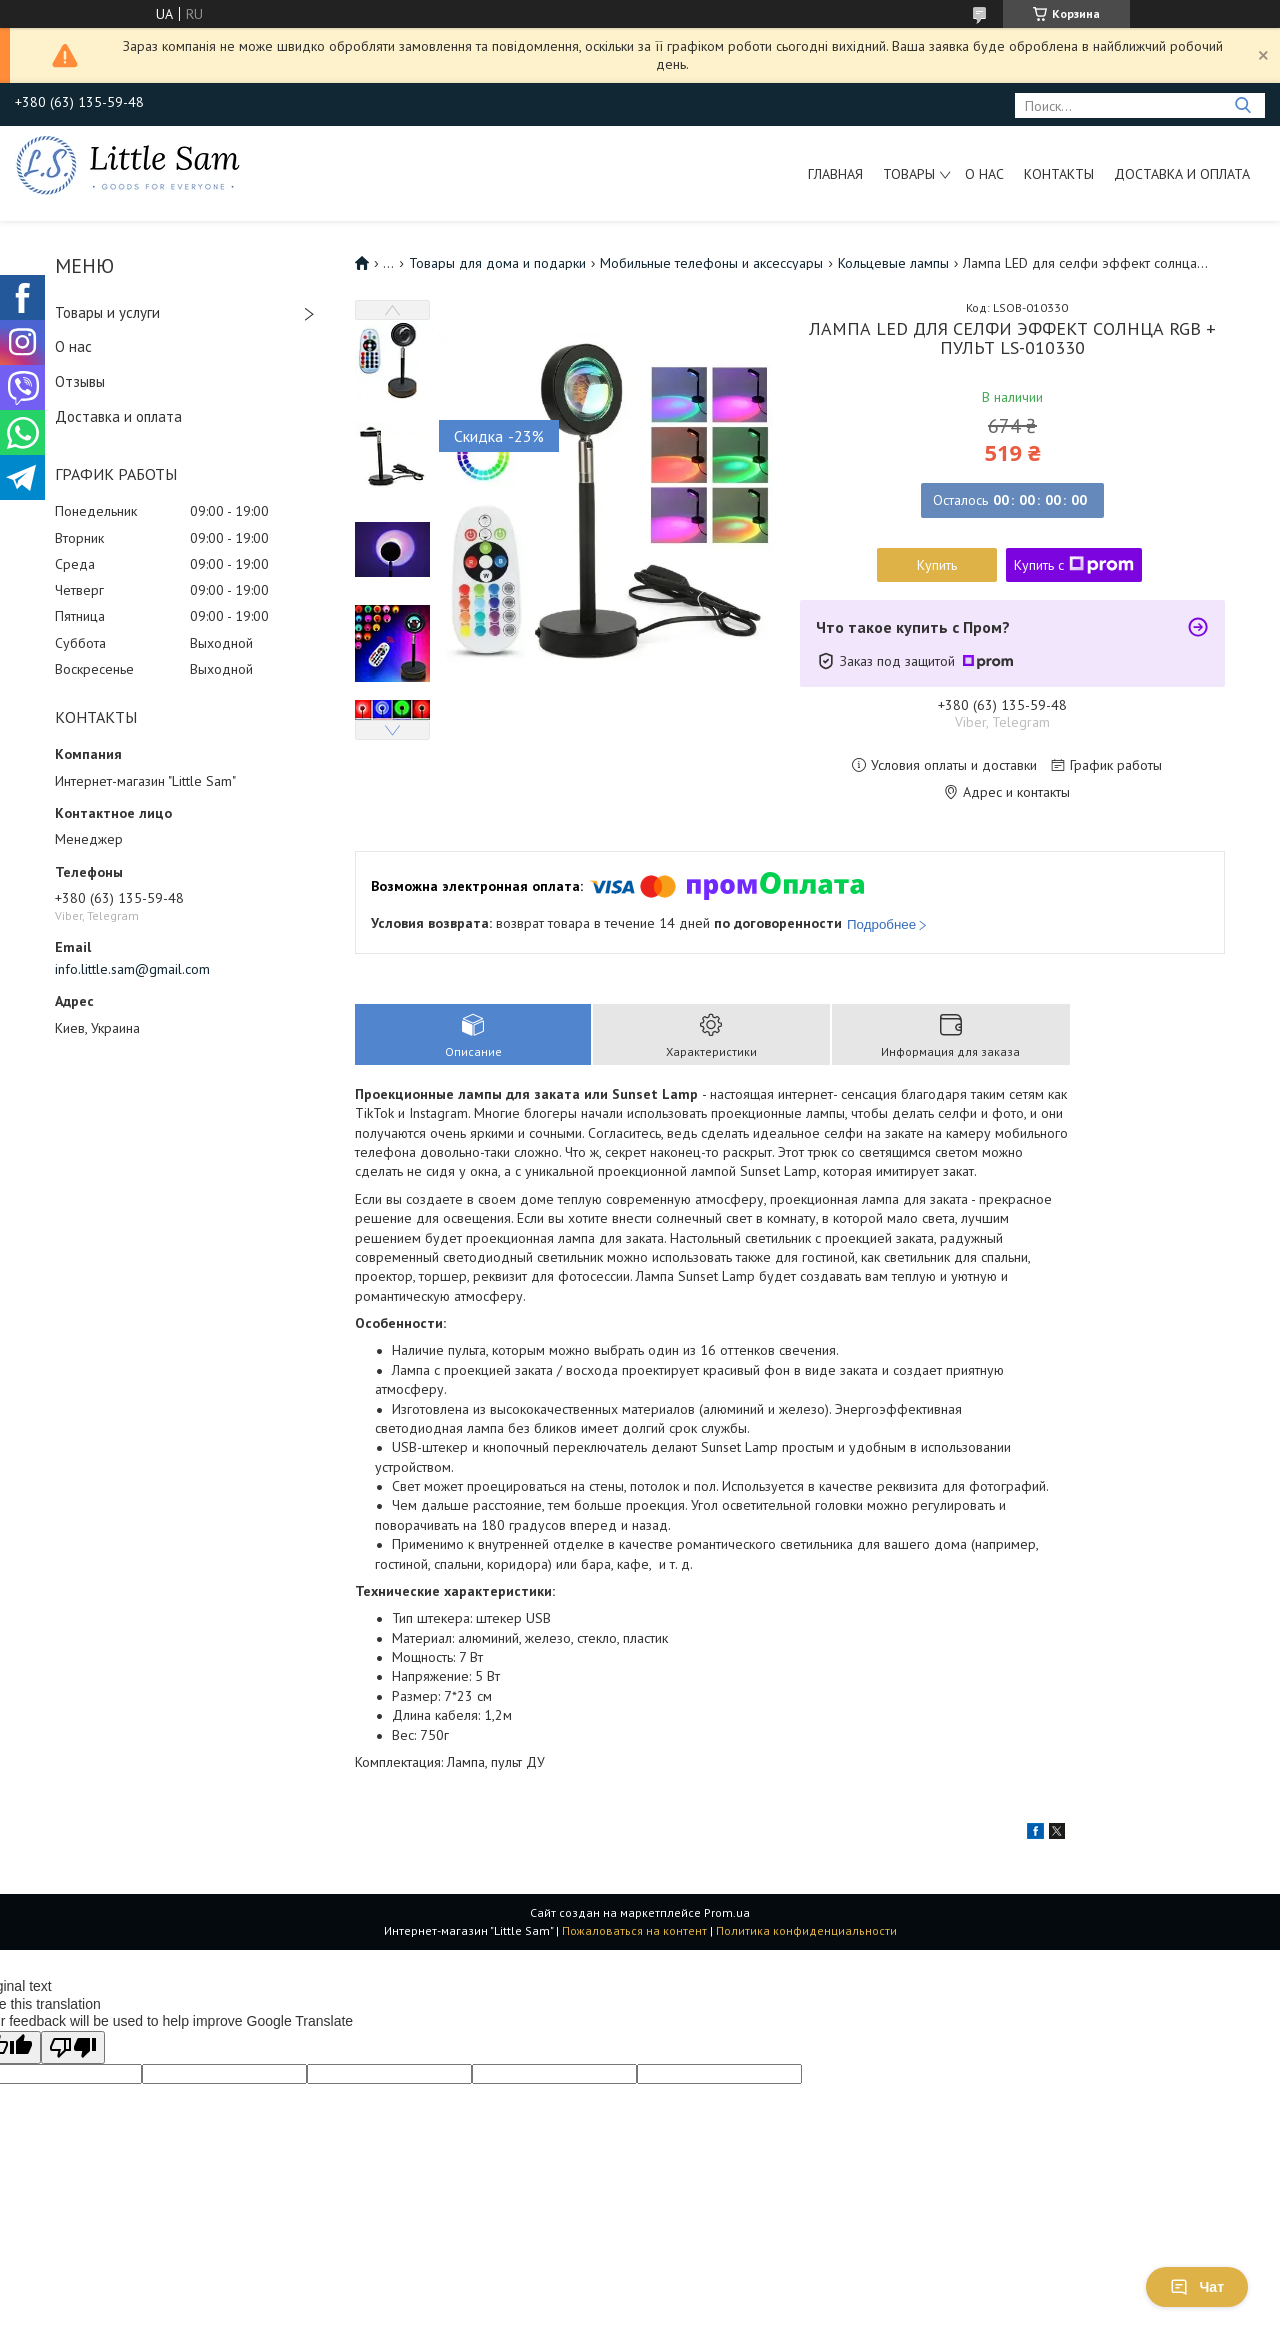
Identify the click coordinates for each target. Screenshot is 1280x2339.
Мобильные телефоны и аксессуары (711, 263)
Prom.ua (727, 1912)
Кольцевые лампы (893, 263)
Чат (1197, 2287)
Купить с (1074, 565)
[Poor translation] (73, 2047)
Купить (937, 565)
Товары (909, 174)
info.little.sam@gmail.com (132, 969)
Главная (835, 174)
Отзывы (80, 381)
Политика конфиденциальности (806, 1930)
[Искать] (1242, 105)
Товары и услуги (107, 312)
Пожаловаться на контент (634, 1930)
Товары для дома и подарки (497, 263)
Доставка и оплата (1182, 174)
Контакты (1059, 174)
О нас (984, 174)
